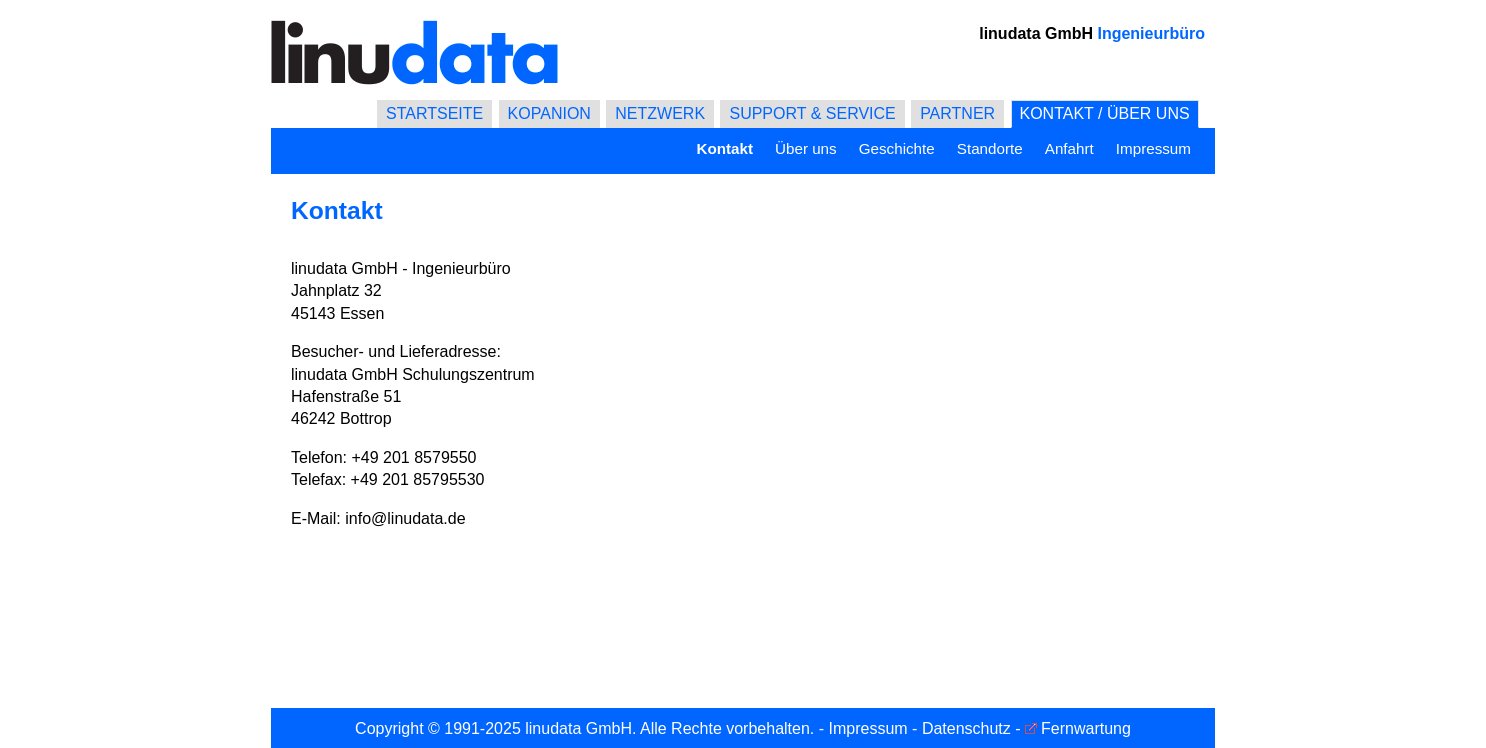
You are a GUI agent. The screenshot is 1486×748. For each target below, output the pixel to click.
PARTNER (957, 113)
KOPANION (549, 113)
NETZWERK (660, 113)
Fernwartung (1086, 728)
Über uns (806, 148)
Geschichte (897, 148)
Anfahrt (1069, 148)
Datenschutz (966, 728)
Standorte (990, 148)
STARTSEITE (434, 113)
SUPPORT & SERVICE (812, 113)
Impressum (1153, 148)
